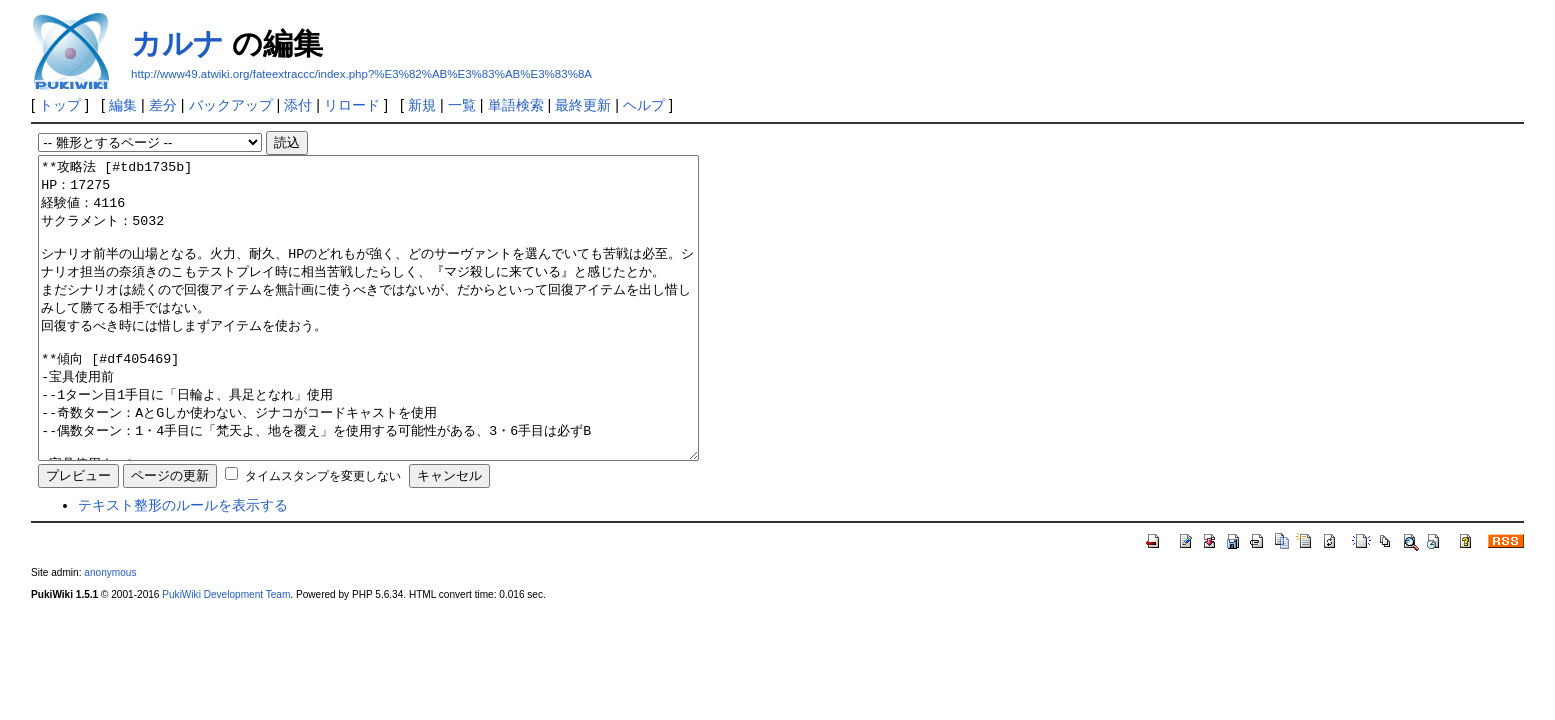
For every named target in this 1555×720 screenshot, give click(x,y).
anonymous (110, 632)
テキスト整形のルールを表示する (183, 565)
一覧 (462, 105)
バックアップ (231, 105)
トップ (60, 105)
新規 (422, 105)
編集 (123, 105)
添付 (298, 105)
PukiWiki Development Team (226, 654)
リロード (352, 105)
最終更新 (583, 105)
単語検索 (516, 105)
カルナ (177, 43)
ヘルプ (644, 105)
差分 (163, 105)
